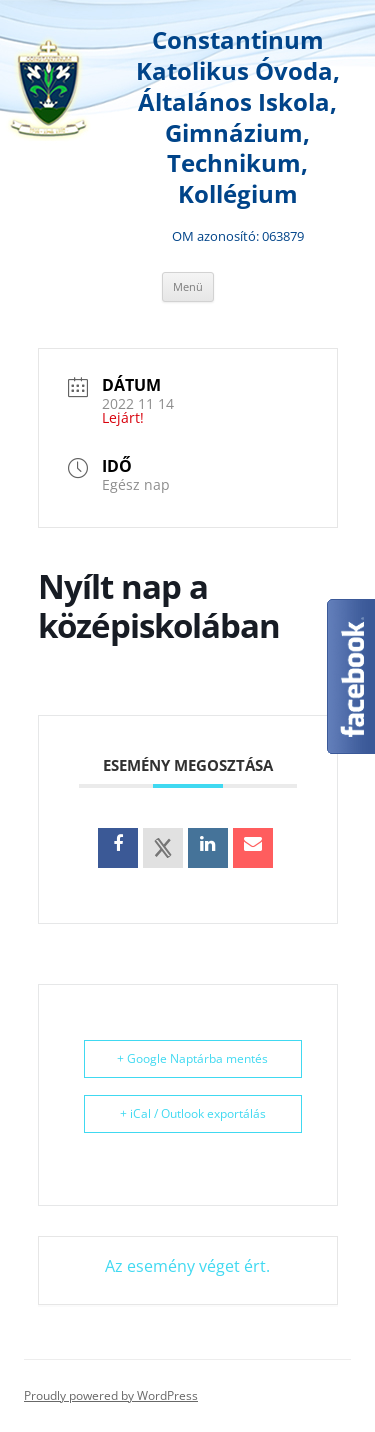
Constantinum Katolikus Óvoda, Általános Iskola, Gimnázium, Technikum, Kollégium (238, 117)
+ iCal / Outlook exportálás (193, 1113)
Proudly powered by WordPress (111, 1395)
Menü (188, 286)
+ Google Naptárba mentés (192, 1058)
